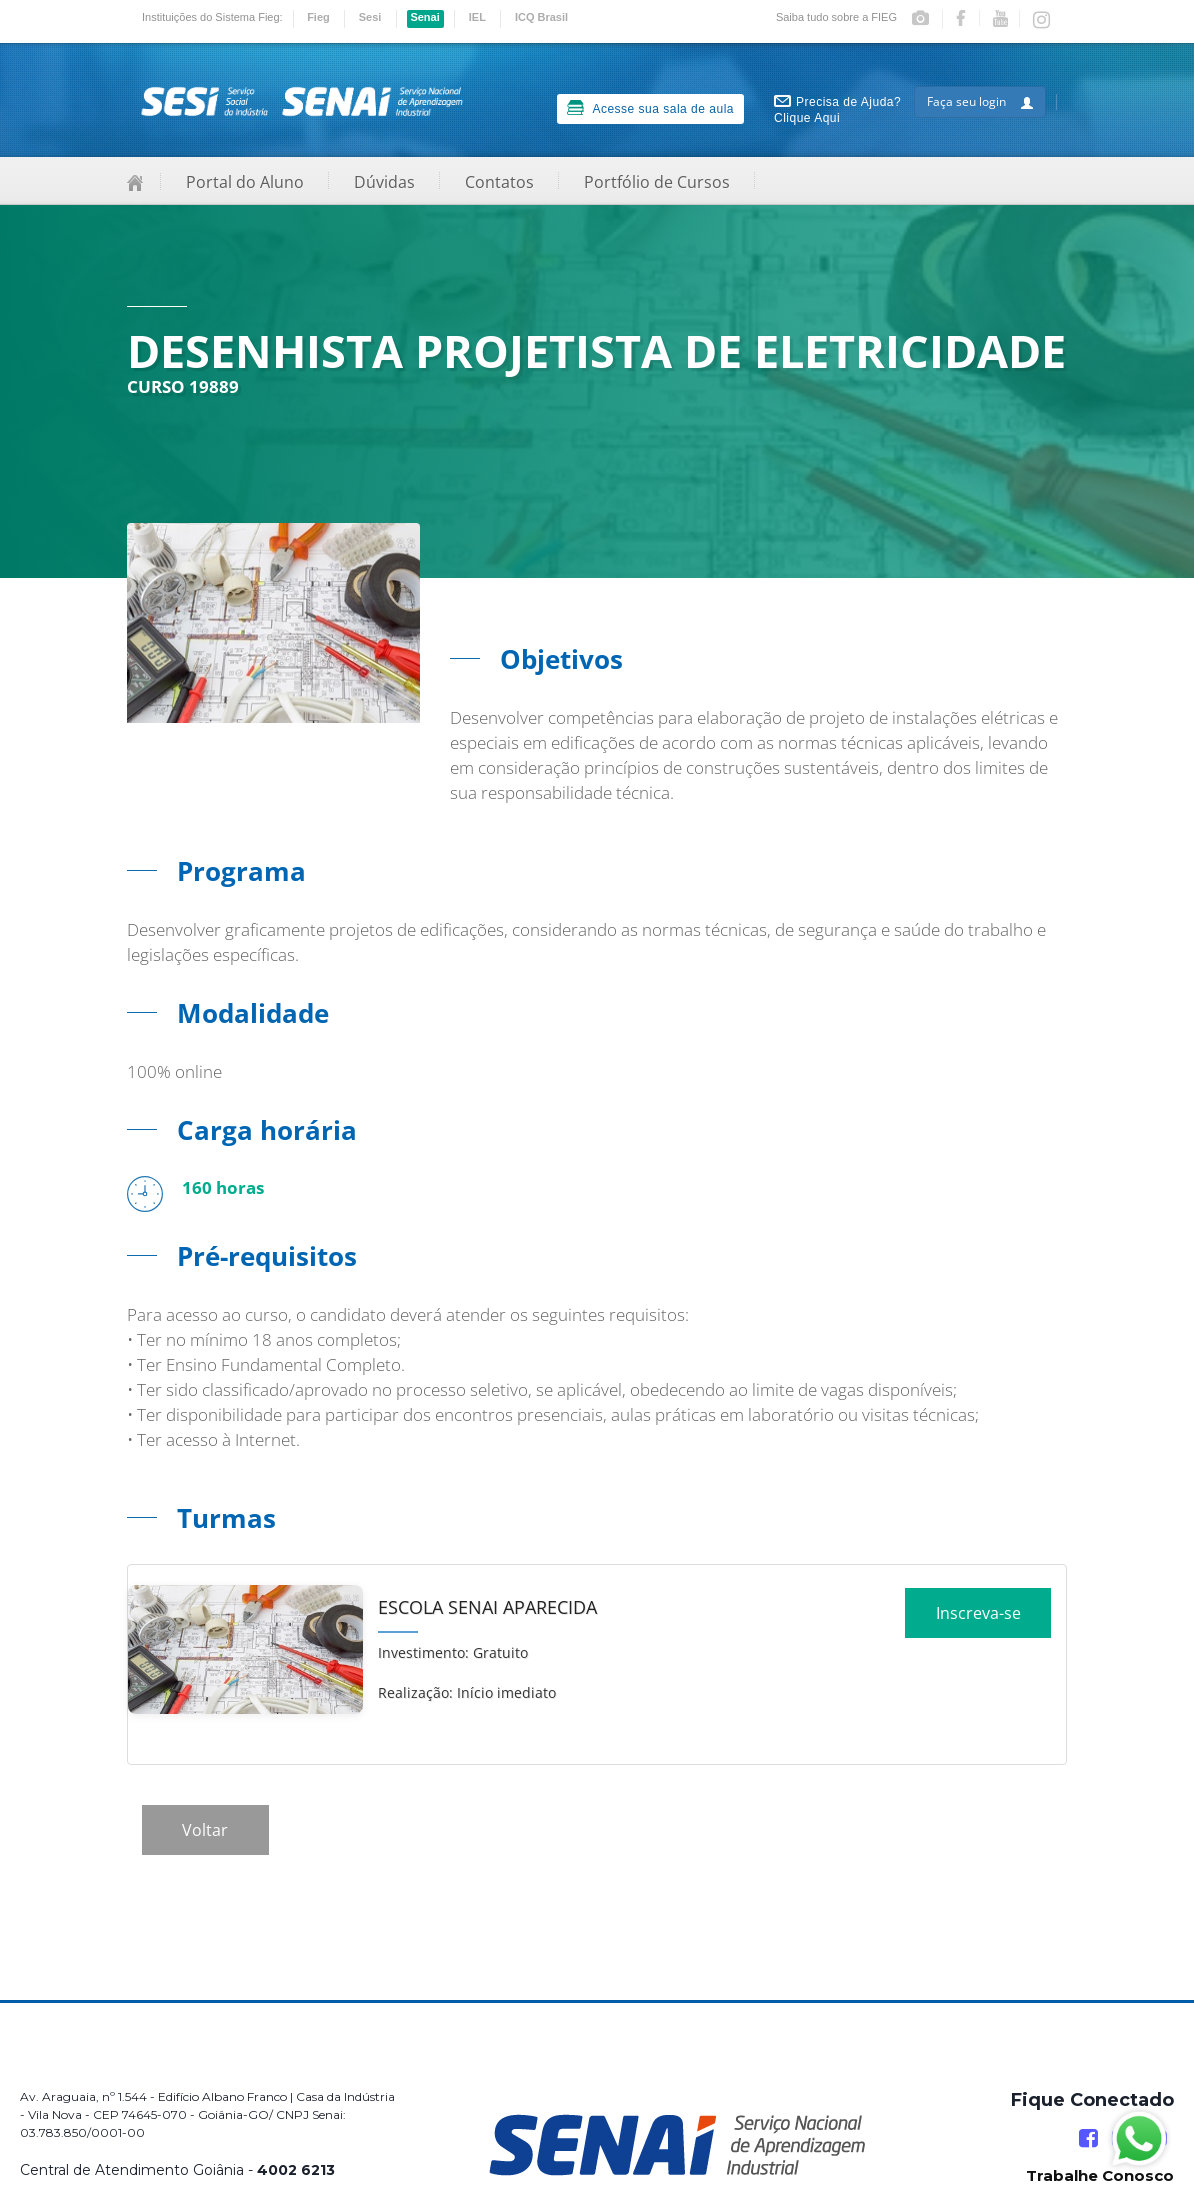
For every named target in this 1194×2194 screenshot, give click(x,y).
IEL (477, 17)
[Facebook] (1088, 2138)
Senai (424, 17)
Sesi (370, 17)
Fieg (318, 17)
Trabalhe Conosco (1100, 2175)
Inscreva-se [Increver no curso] (978, 1620)
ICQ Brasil (541, 17)
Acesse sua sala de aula (650, 108)
